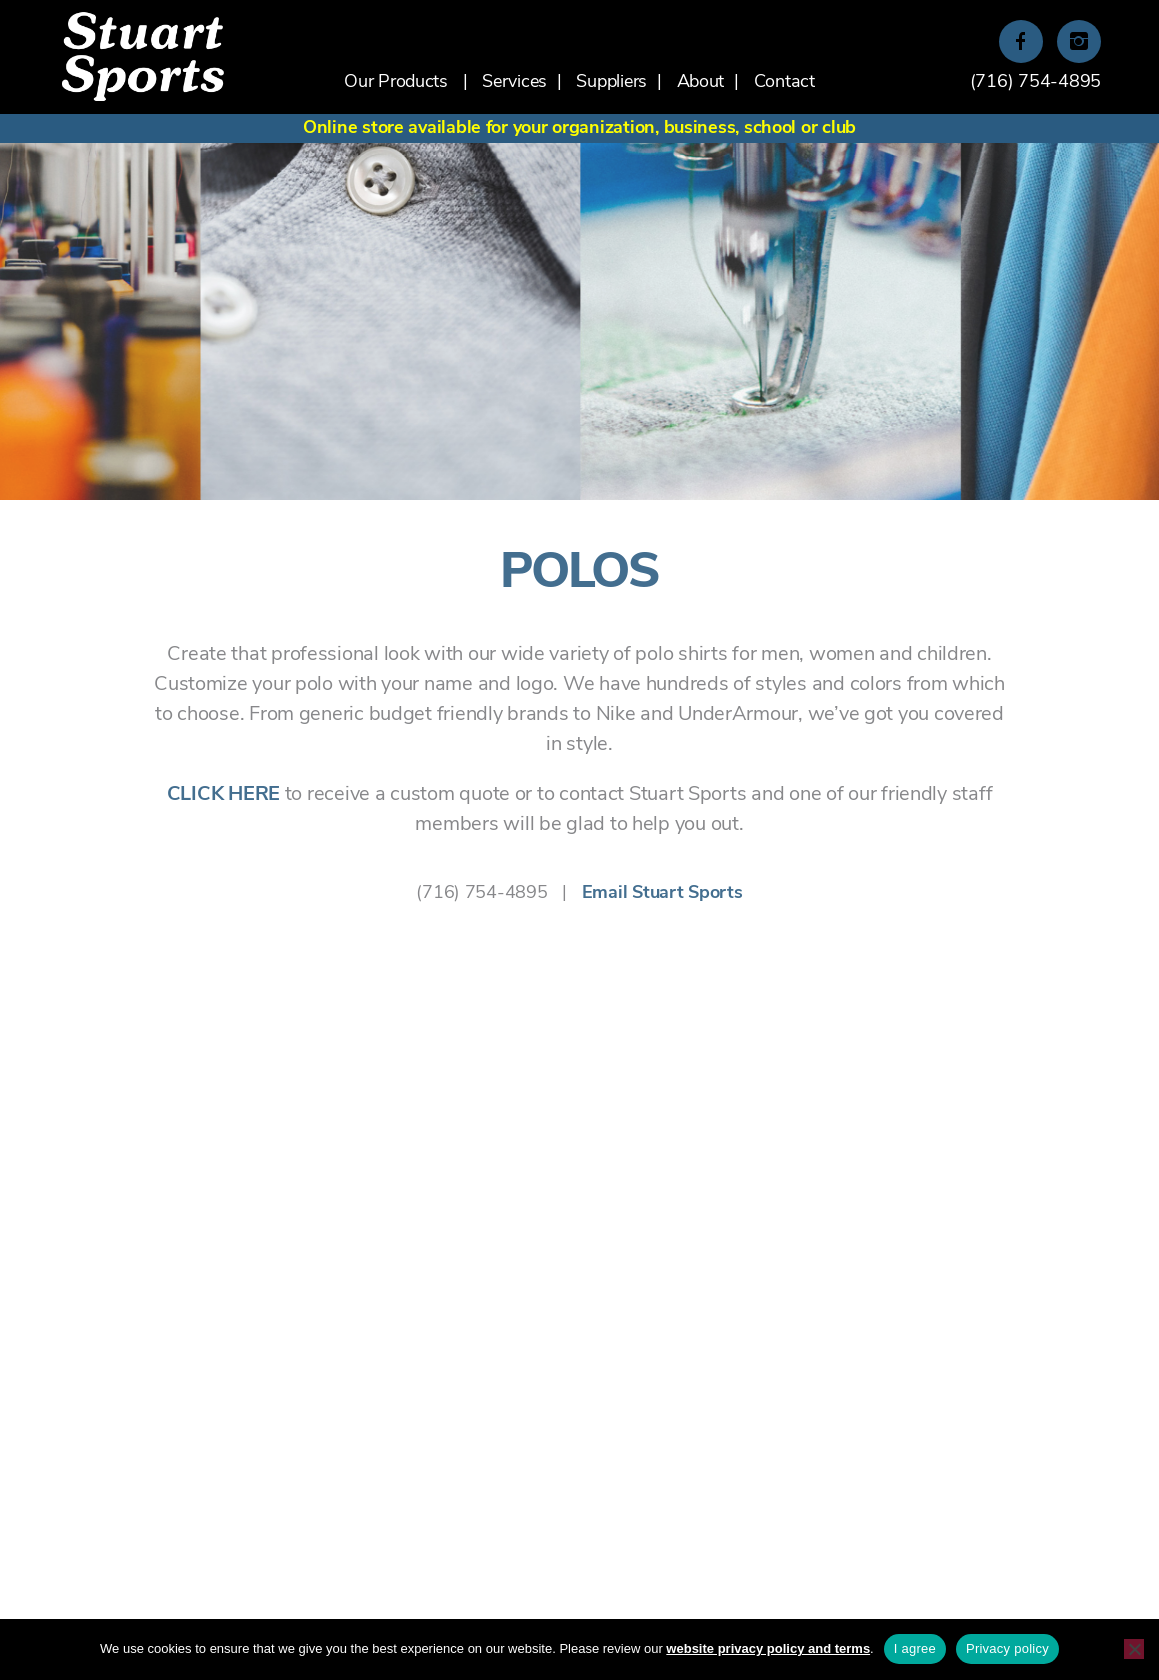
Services (514, 82)
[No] (1134, 1649)
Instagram (1079, 43)
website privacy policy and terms (768, 1648)
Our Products (396, 82)
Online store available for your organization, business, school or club (579, 128)
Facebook (1021, 43)
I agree (915, 1648)
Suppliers (611, 82)
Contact (784, 82)
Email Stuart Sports (662, 893)
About (701, 82)
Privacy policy (1007, 1648)
